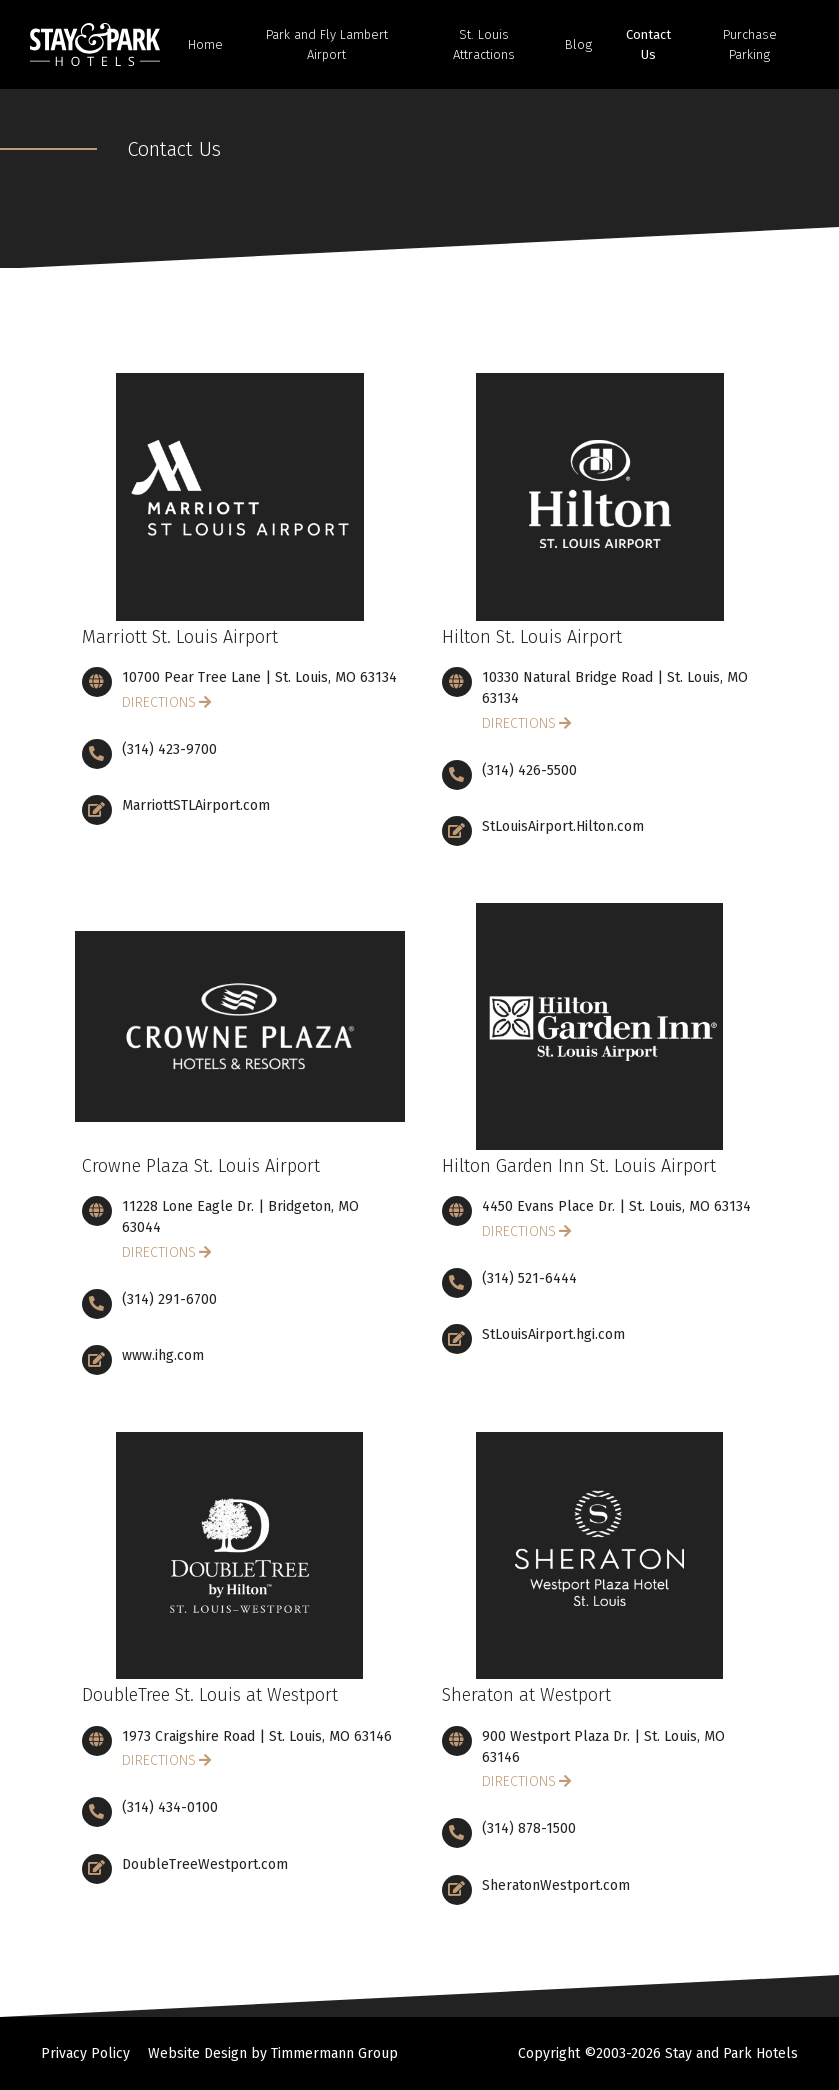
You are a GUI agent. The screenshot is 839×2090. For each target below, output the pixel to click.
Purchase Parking (750, 44)
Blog (578, 44)
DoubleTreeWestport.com (205, 1864)
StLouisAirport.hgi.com (553, 1334)
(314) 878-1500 (529, 1828)
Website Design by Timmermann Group (273, 2053)
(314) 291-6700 (169, 1299)
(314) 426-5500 (529, 770)
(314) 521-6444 (529, 1278)
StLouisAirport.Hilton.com (563, 826)
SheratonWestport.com (556, 1885)
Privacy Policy (85, 2053)
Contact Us (648, 44)
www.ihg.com (163, 1355)
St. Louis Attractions (484, 44)
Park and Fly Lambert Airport (327, 44)
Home (205, 44)
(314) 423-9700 (169, 749)
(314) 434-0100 (170, 1807)
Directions (159, 702)
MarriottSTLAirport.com (196, 805)
